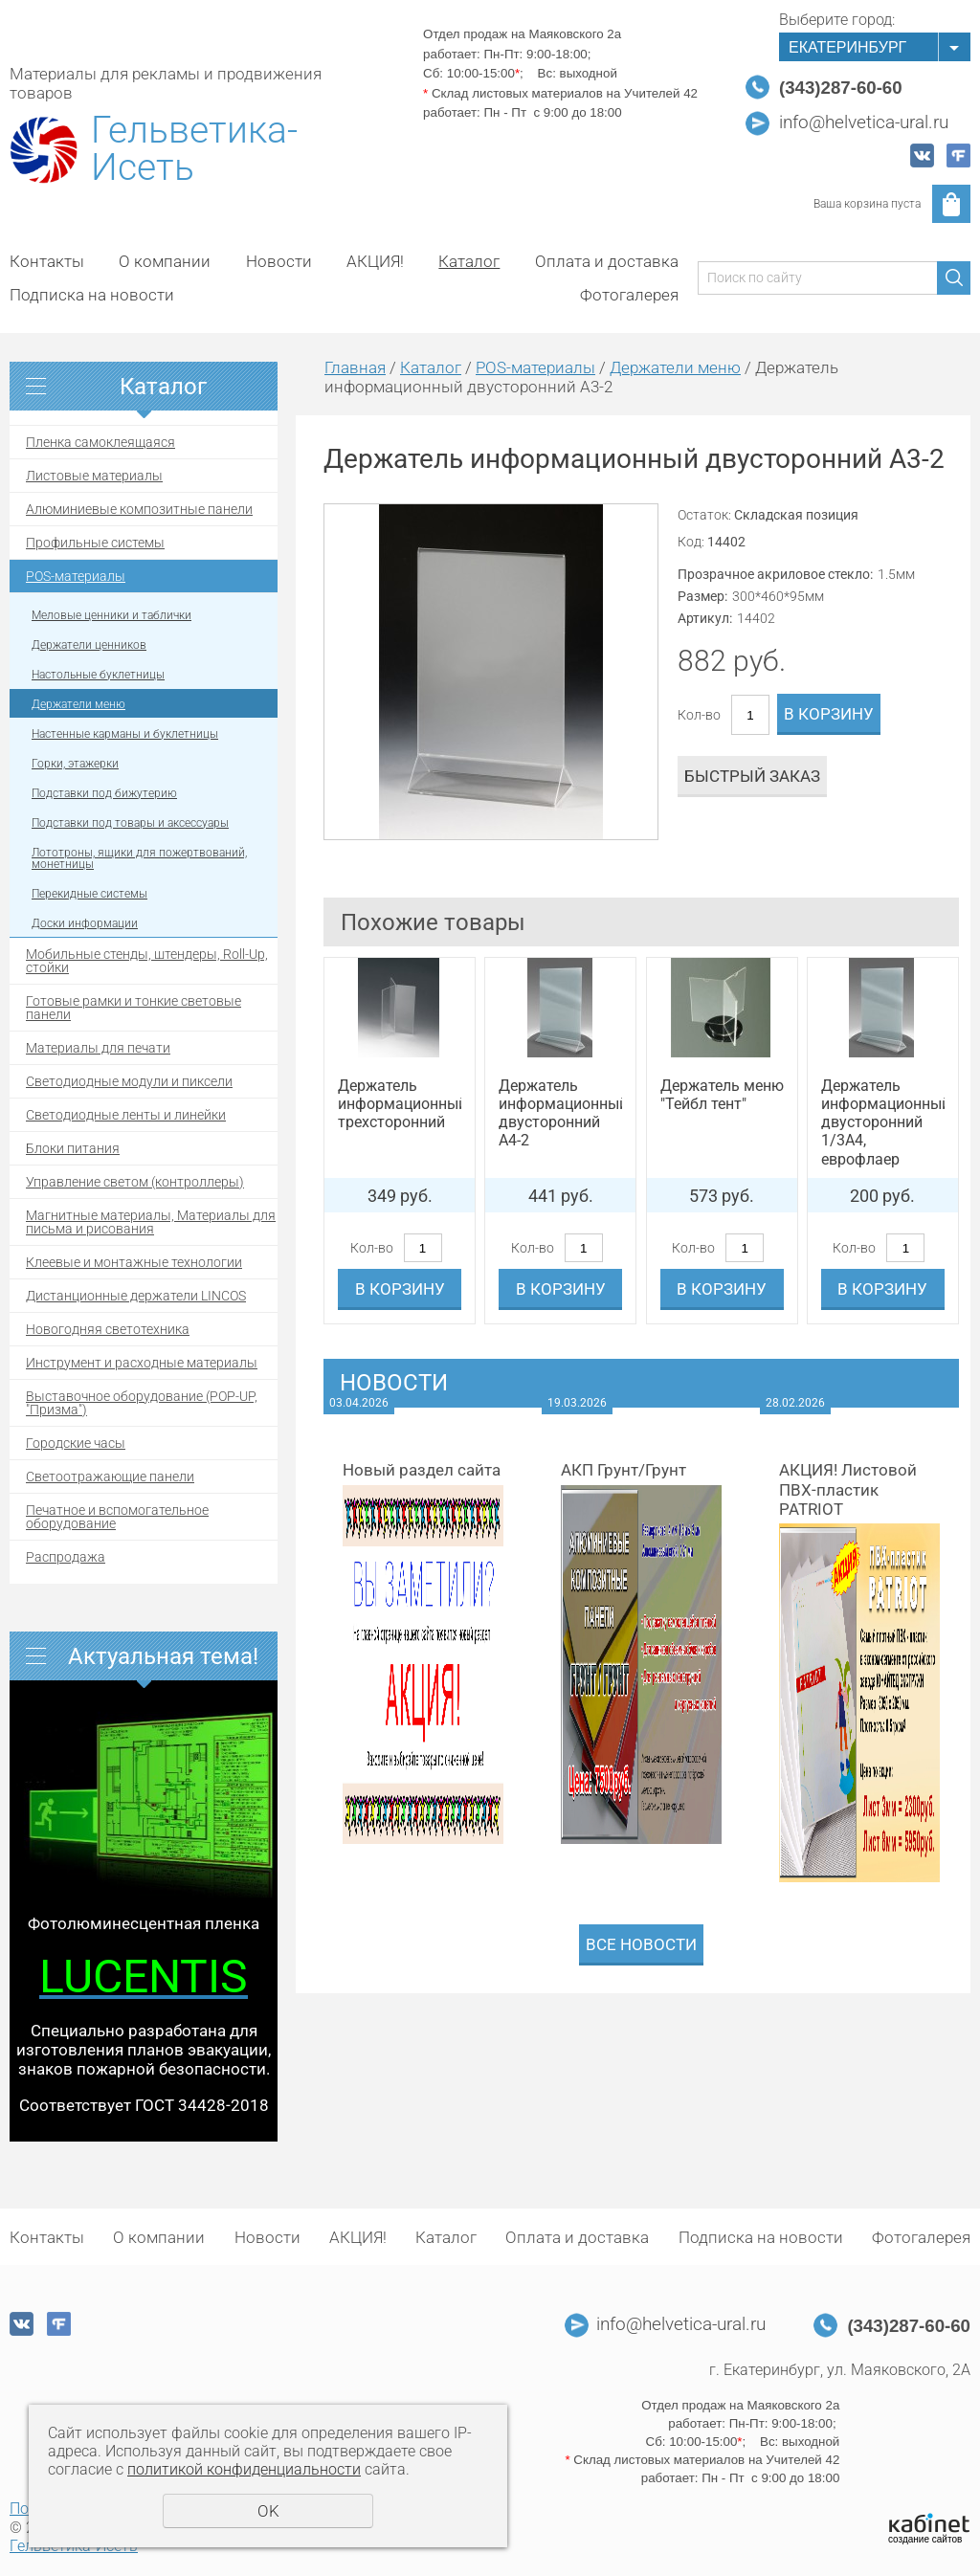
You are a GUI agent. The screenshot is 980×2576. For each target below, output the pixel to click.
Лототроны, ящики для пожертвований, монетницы (139, 858)
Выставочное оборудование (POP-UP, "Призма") (141, 1402)
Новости (279, 261)
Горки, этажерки (75, 763)
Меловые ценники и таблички (111, 615)
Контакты (47, 261)
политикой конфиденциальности (244, 2469)
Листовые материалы (94, 475)
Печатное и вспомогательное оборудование (117, 1516)
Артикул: (705, 618)
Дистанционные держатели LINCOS (136, 1295)
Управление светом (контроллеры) (135, 1181)
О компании (165, 261)
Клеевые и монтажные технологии (134, 1262)
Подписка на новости (92, 294)
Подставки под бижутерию (104, 793)
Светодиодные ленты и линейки (126, 1114)
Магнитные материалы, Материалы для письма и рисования (151, 1222)
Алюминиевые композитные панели (139, 509)
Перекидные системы (89, 893)
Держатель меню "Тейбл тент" (722, 1095)
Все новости (641, 1944)
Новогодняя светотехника (107, 1329)
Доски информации (85, 923)
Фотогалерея (629, 294)
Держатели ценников (89, 645)
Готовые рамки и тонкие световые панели (133, 1007)
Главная (355, 367)
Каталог (469, 261)
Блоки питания (73, 1148)
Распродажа (65, 1557)
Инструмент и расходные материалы (141, 1362)
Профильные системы (95, 542)
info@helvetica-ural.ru (863, 122)
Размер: (702, 596)
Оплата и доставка (607, 261)
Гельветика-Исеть (194, 149)
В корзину (829, 713)
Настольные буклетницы (98, 674)
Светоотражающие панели (110, 1476)
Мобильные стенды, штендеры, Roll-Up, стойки (147, 960)
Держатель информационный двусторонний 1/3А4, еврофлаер (883, 1122)
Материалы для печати (98, 1047)
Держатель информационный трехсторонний (399, 1104)
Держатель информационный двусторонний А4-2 (560, 1113)
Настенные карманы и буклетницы (125, 734)
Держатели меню (78, 704)
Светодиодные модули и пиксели (129, 1081)
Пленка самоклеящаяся (100, 442)
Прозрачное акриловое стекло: (775, 574)
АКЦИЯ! (375, 261)
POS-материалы (75, 576)
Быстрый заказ (752, 776)
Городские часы (75, 1443)
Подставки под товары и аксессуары (130, 823)
